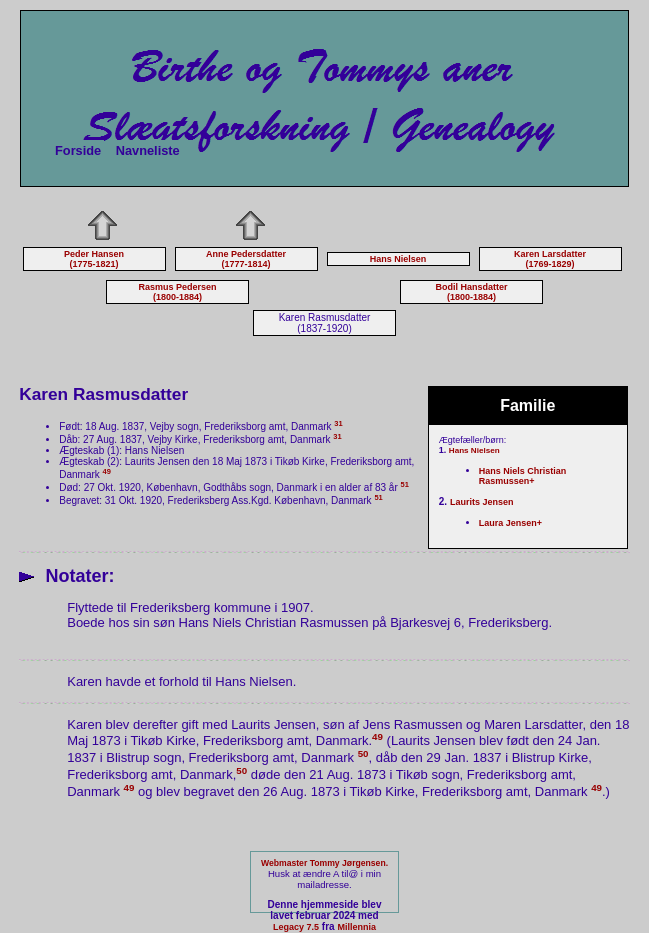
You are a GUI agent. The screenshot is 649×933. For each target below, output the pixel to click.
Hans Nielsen (398, 259)
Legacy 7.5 (296, 927)
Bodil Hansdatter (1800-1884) (471, 292)
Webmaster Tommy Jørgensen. (324, 863)
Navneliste (148, 150)
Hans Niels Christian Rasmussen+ (523, 476)
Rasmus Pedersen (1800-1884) (177, 292)
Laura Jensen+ (510, 523)
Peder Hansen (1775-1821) (94, 259)
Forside (78, 150)
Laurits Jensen (482, 502)
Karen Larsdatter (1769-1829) (550, 259)
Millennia (356, 927)
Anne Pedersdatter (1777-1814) (246, 259)
